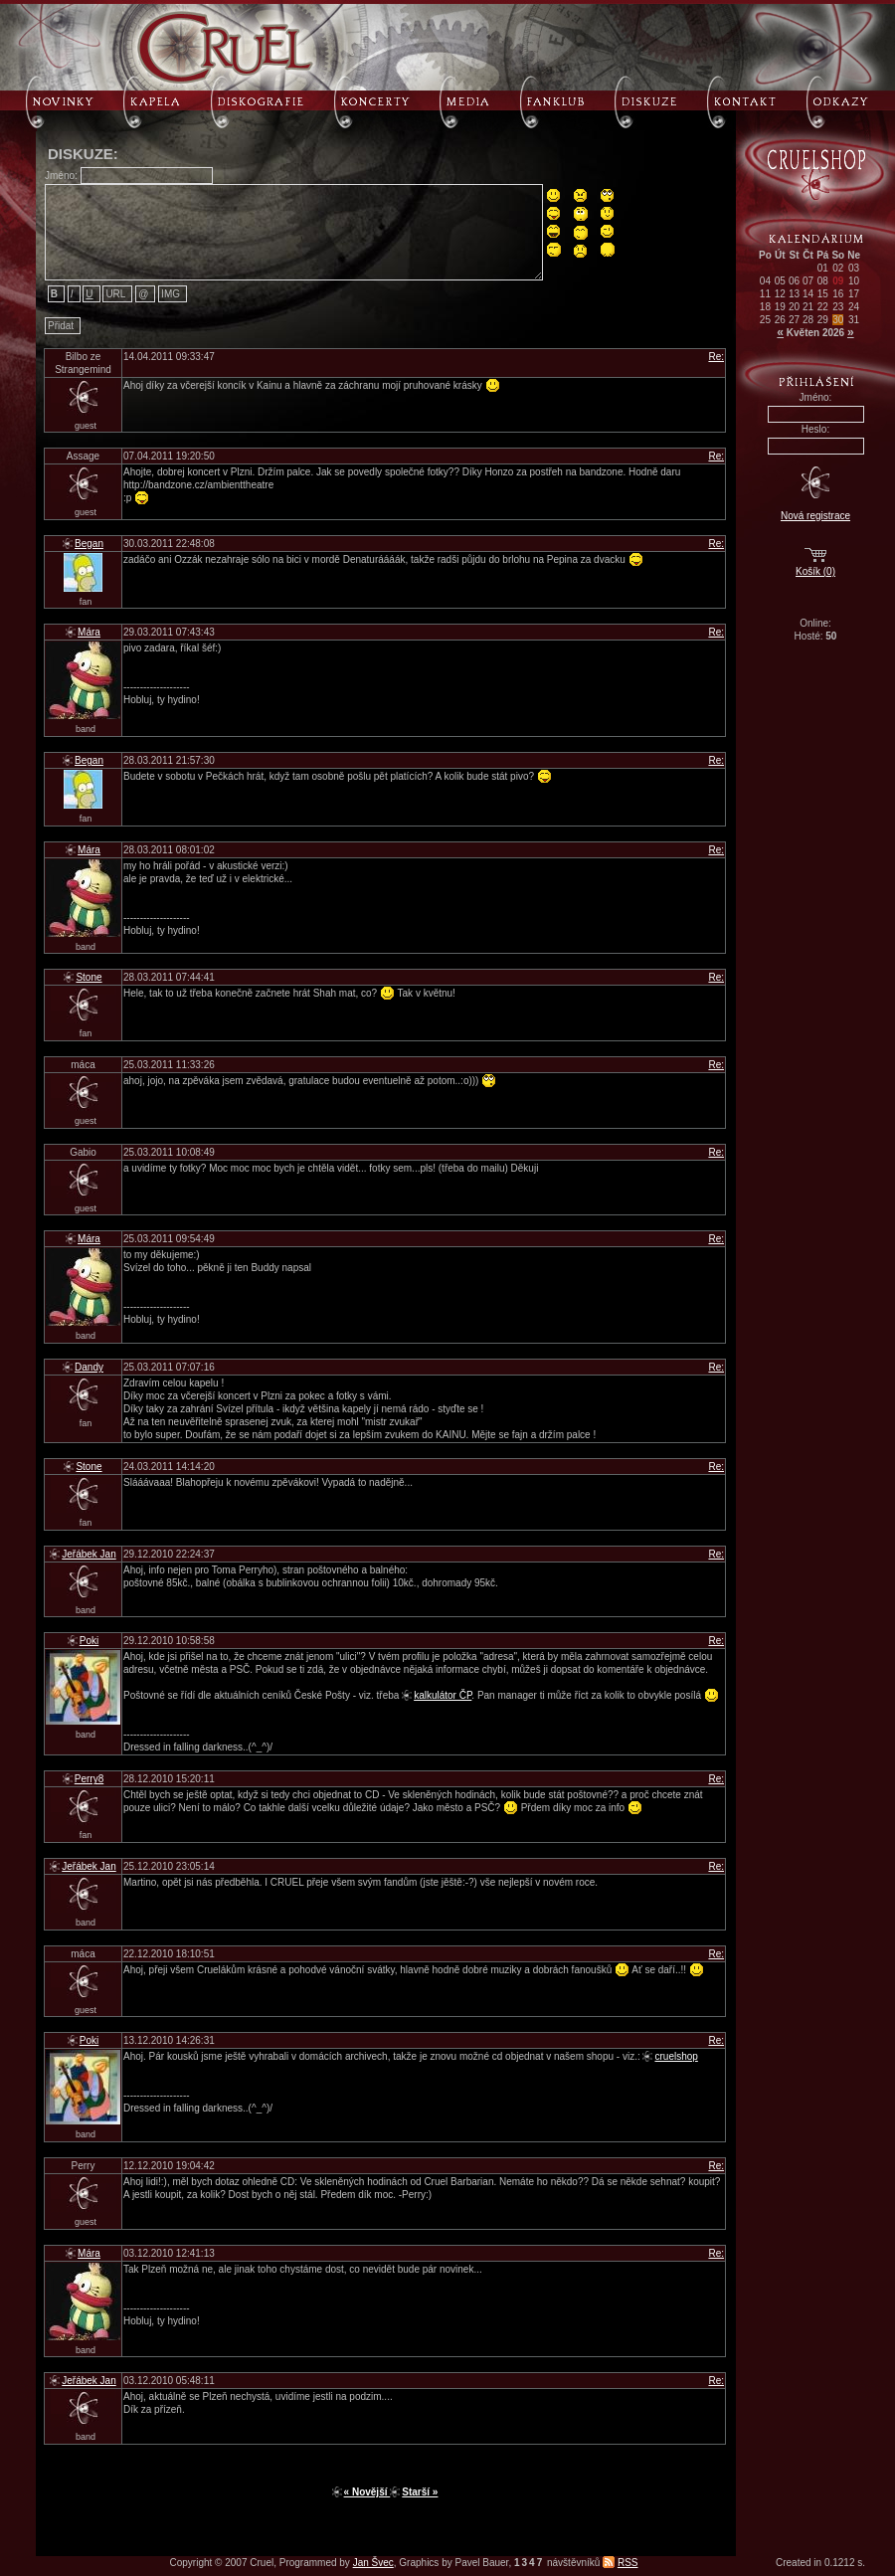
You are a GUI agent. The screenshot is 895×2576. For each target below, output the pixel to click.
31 (853, 319)
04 (765, 281)
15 (822, 293)
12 (780, 293)
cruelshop (675, 2056)
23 (837, 306)
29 (822, 319)
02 (837, 268)
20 (794, 306)
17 (853, 293)
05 (780, 281)
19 (780, 306)
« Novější (367, 2491)
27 (794, 319)
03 (853, 268)
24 (853, 306)
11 (765, 293)
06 (794, 281)
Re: (716, 356)
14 (808, 293)
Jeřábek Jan (88, 1554)
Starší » (420, 2491)
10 (853, 281)
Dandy (89, 1367)
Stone (88, 977)
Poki (89, 1640)
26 (780, 319)
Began (89, 543)
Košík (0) (815, 571)
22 (822, 306)
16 (837, 293)
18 (765, 306)
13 (794, 293)
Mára (89, 632)
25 (765, 319)
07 (808, 281)
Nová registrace (815, 515)
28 (808, 319)
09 (837, 281)
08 (822, 281)
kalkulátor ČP (442, 1695)
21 (808, 306)
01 (822, 268)
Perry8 (89, 1778)
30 (837, 319)
